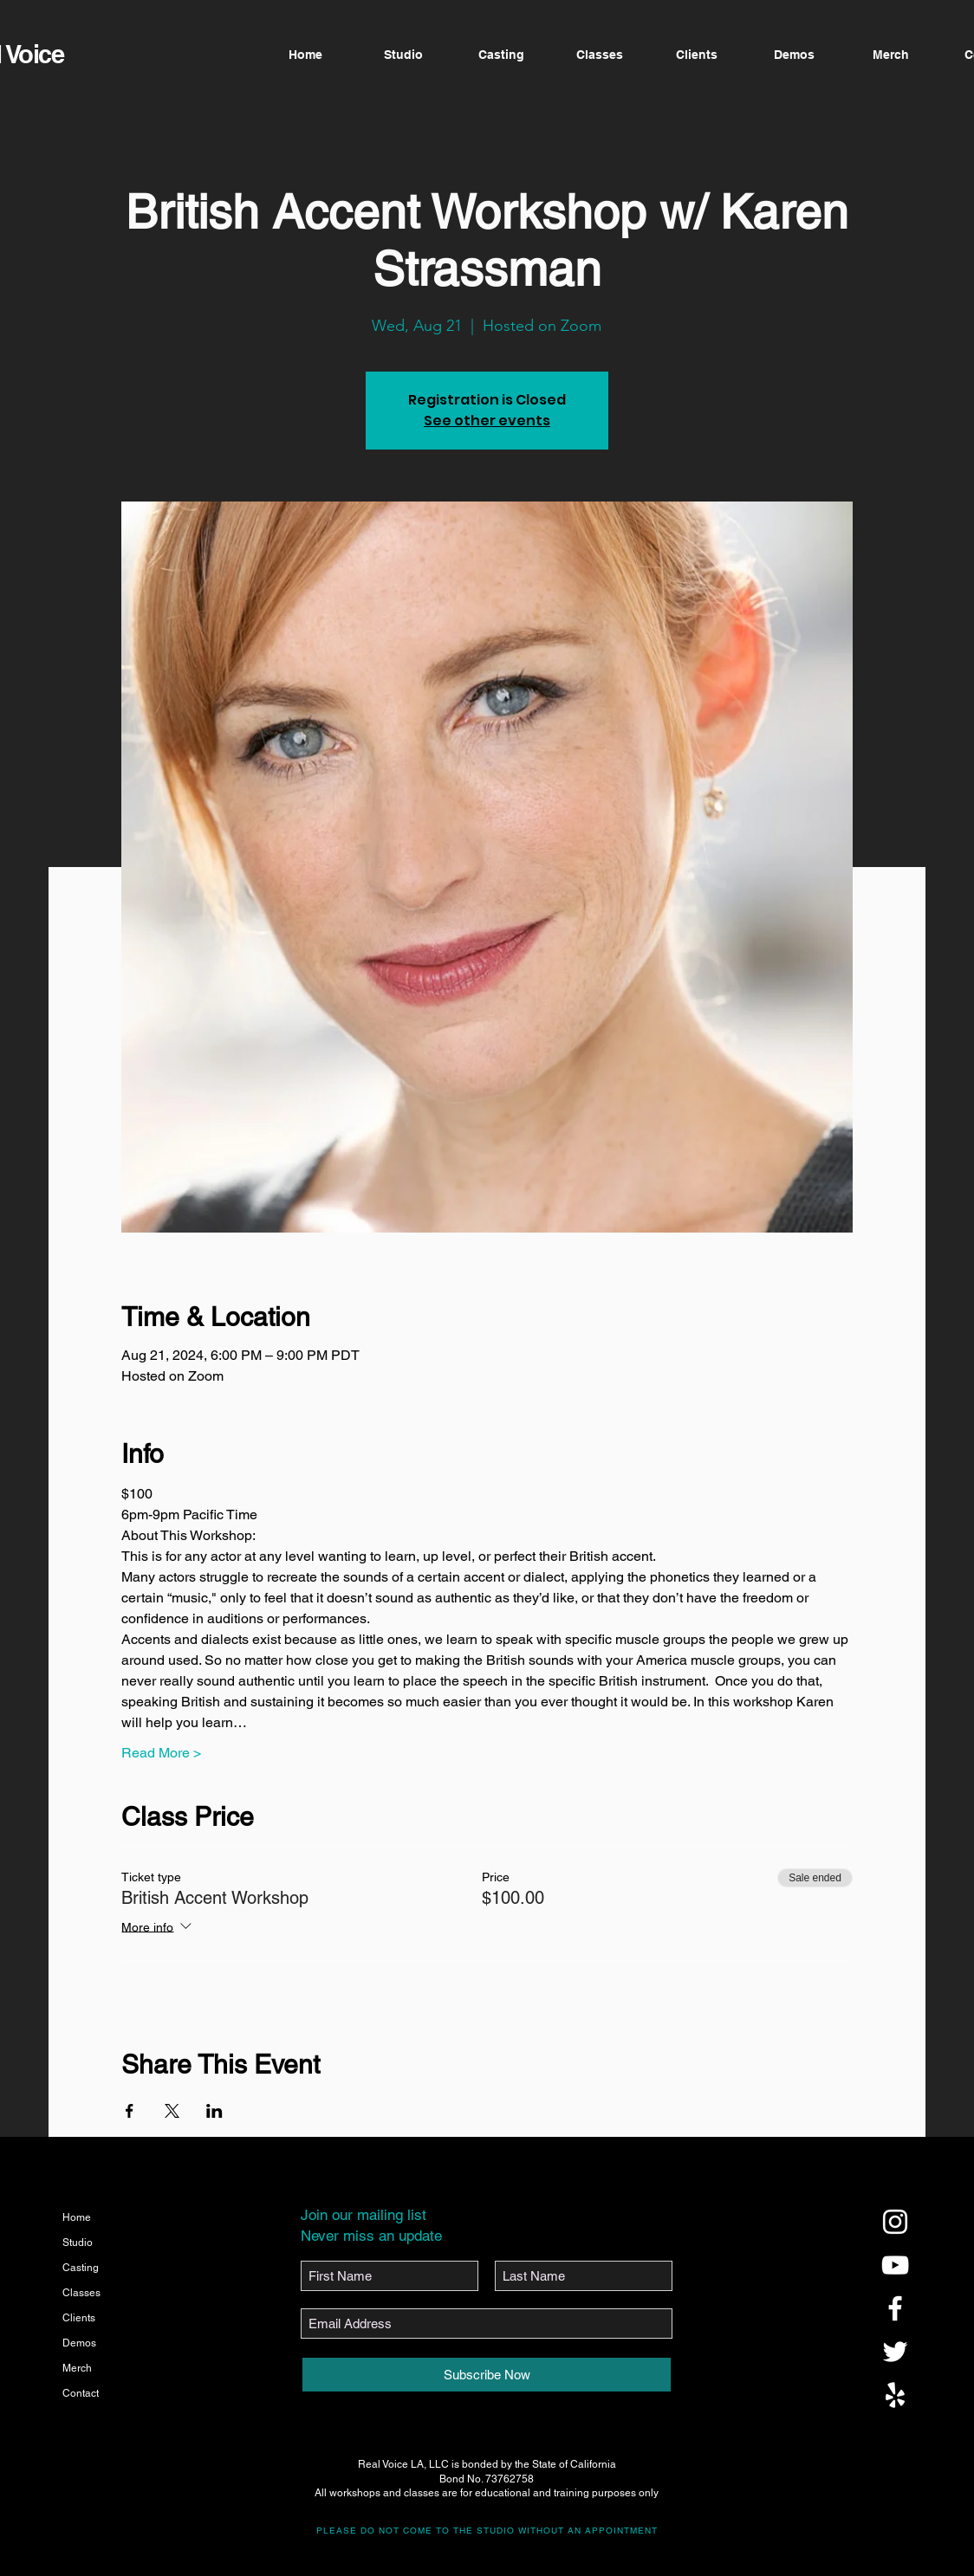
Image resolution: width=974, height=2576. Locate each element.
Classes (81, 2293)
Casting (80, 2268)
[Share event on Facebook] (129, 2111)
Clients (78, 2318)
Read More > (161, 1752)
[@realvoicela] (895, 2221)
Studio (77, 2242)
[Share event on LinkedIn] (214, 2111)
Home (76, 2217)
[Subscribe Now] (486, 2374)
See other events (487, 420)
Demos (79, 2343)
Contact (80, 2393)
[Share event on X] (172, 2111)
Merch (77, 2368)
